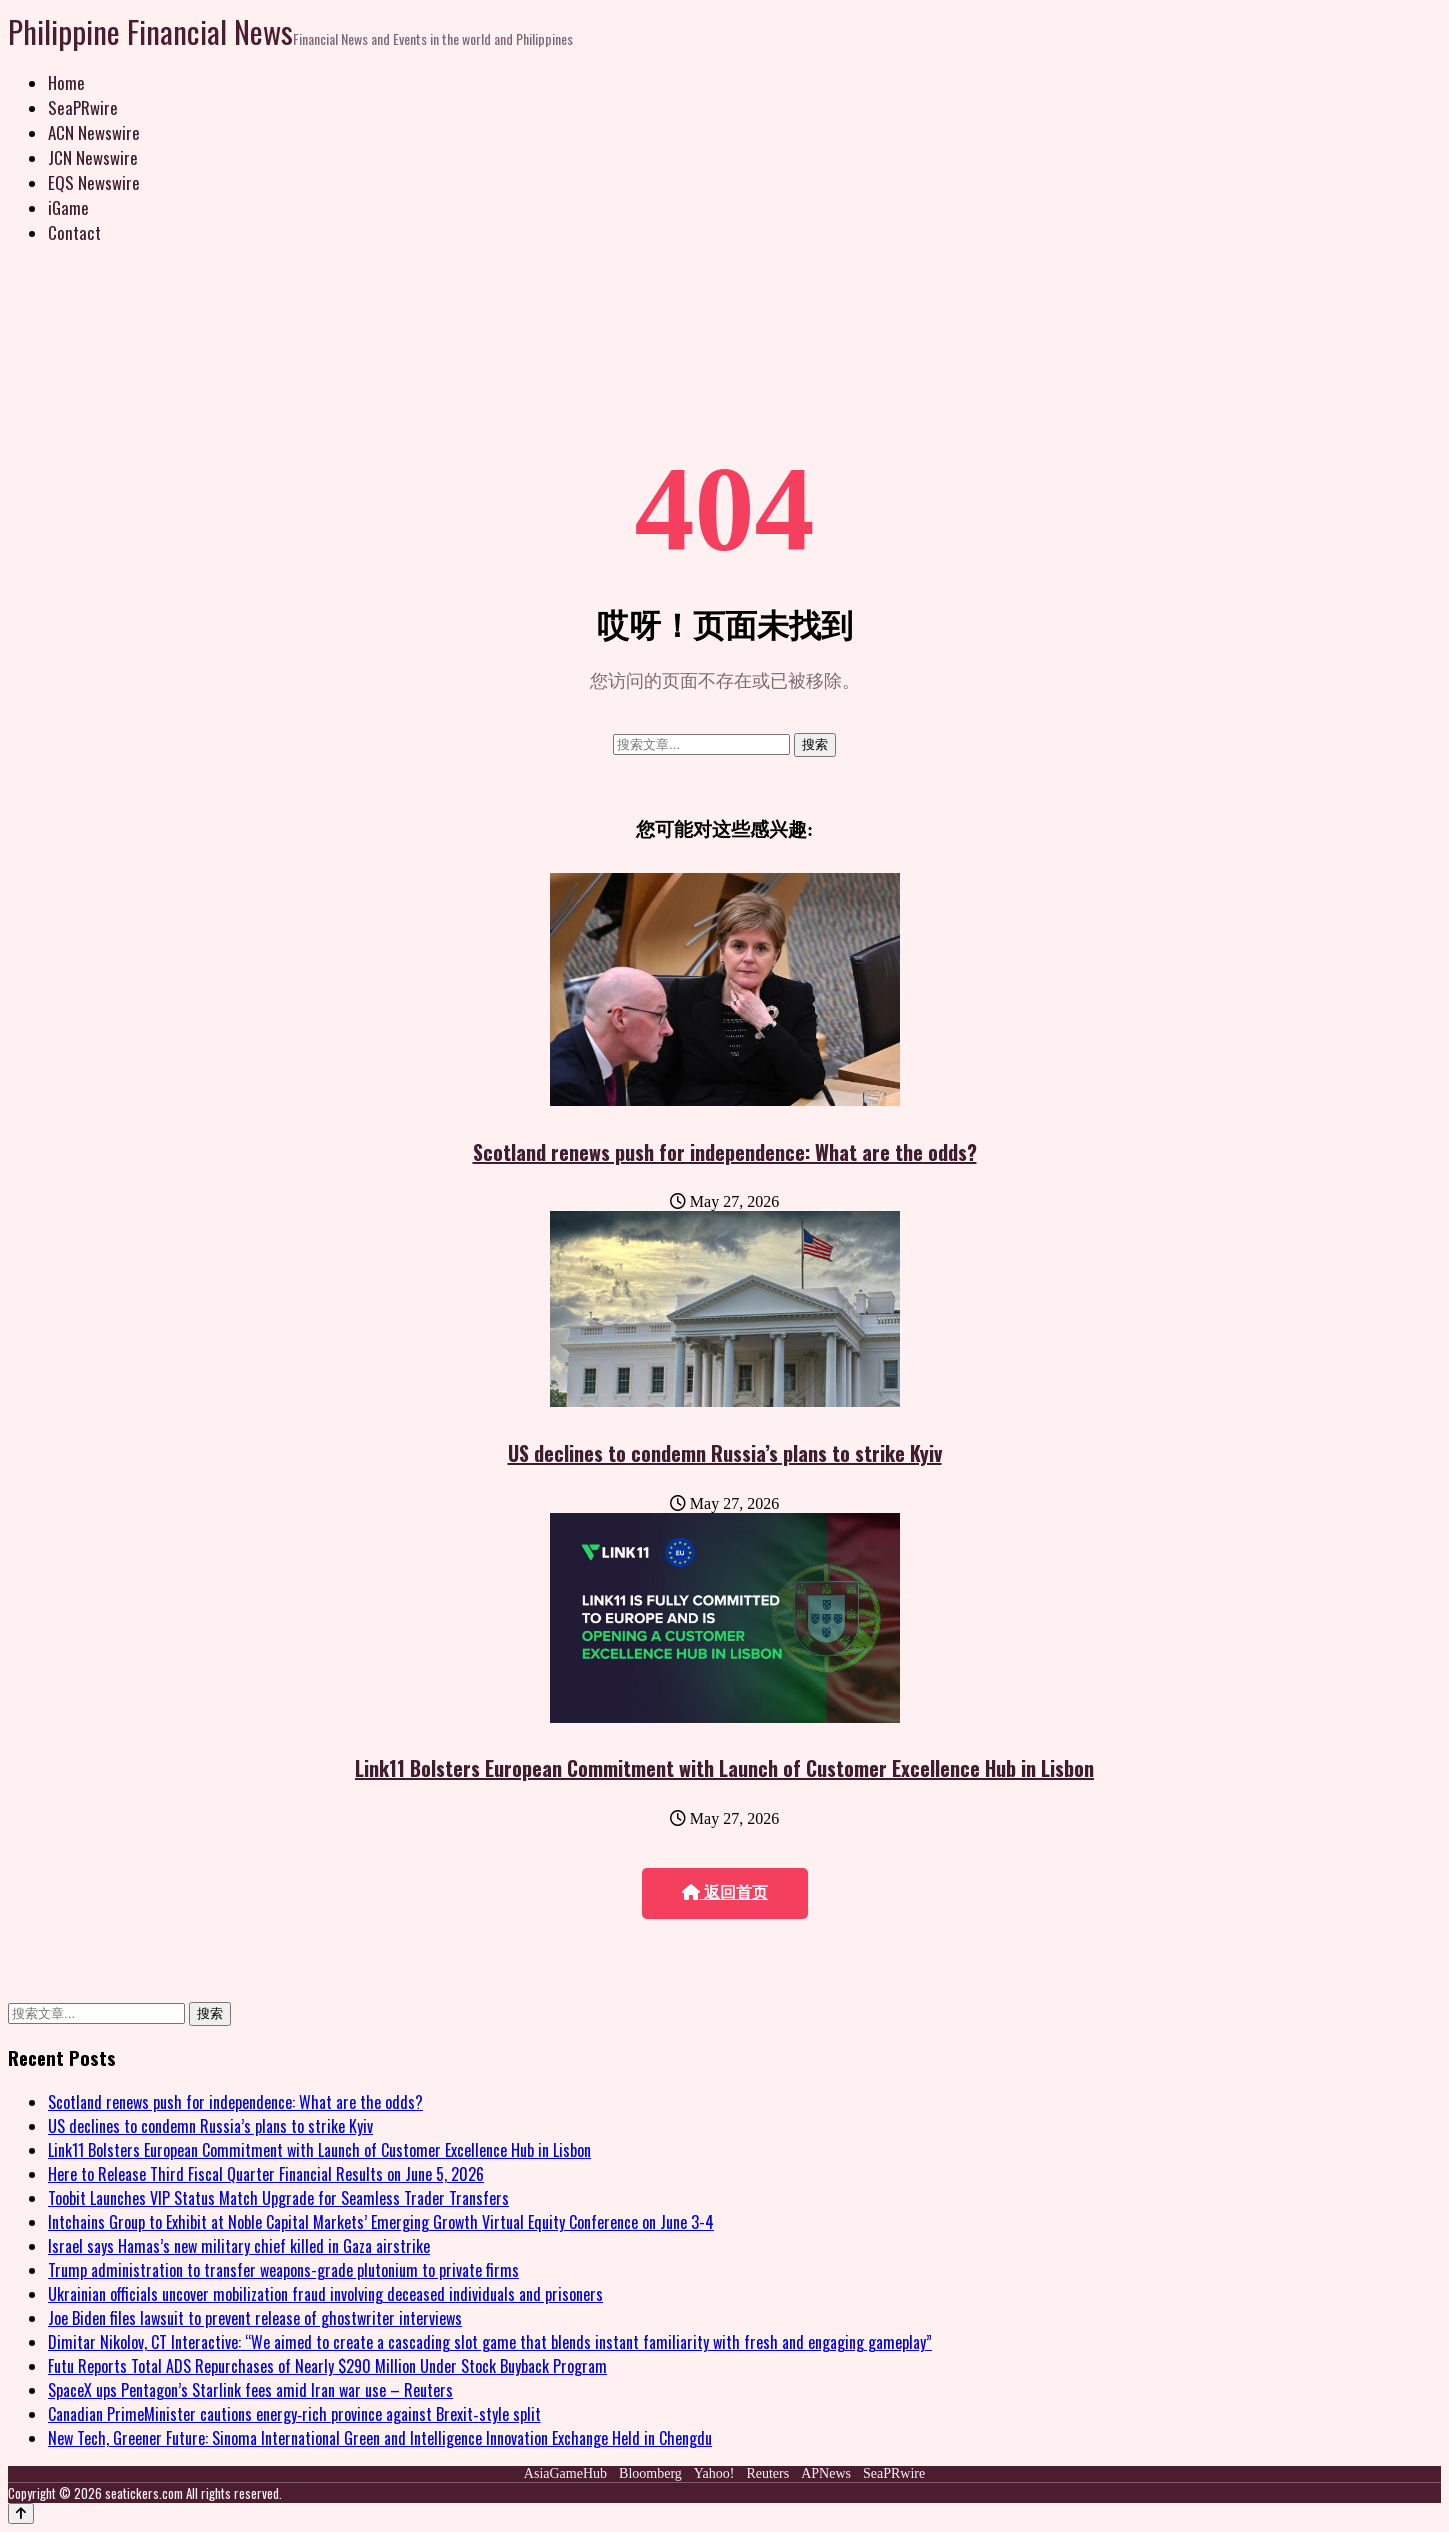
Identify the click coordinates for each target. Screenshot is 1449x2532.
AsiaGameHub (565, 2473)
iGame (68, 207)
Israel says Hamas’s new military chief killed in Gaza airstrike (239, 2246)
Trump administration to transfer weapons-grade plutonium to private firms (283, 2270)
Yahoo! (714, 2473)
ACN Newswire (94, 132)
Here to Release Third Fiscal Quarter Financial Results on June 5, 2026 (266, 2174)
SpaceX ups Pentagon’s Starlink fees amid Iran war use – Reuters (250, 2390)
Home (66, 82)
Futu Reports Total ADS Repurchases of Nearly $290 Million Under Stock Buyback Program (327, 2366)
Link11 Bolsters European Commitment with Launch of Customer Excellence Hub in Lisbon (724, 1768)
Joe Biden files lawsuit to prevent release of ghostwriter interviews (255, 2318)
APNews (826, 2473)
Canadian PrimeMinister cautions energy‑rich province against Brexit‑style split (294, 2414)
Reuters (767, 2473)
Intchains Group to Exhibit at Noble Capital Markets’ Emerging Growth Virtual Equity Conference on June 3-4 (381, 2222)
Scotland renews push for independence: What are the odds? (725, 1152)
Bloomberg (650, 2473)
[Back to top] (21, 2513)
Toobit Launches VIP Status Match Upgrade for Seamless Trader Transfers (278, 2198)
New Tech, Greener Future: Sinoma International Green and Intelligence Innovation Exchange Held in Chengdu (380, 2438)
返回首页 (725, 1892)
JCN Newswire (93, 157)
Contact (74, 232)
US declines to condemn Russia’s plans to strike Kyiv (725, 1453)
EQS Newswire (94, 182)
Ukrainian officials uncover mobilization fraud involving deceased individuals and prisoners (325, 2294)
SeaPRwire (83, 107)
